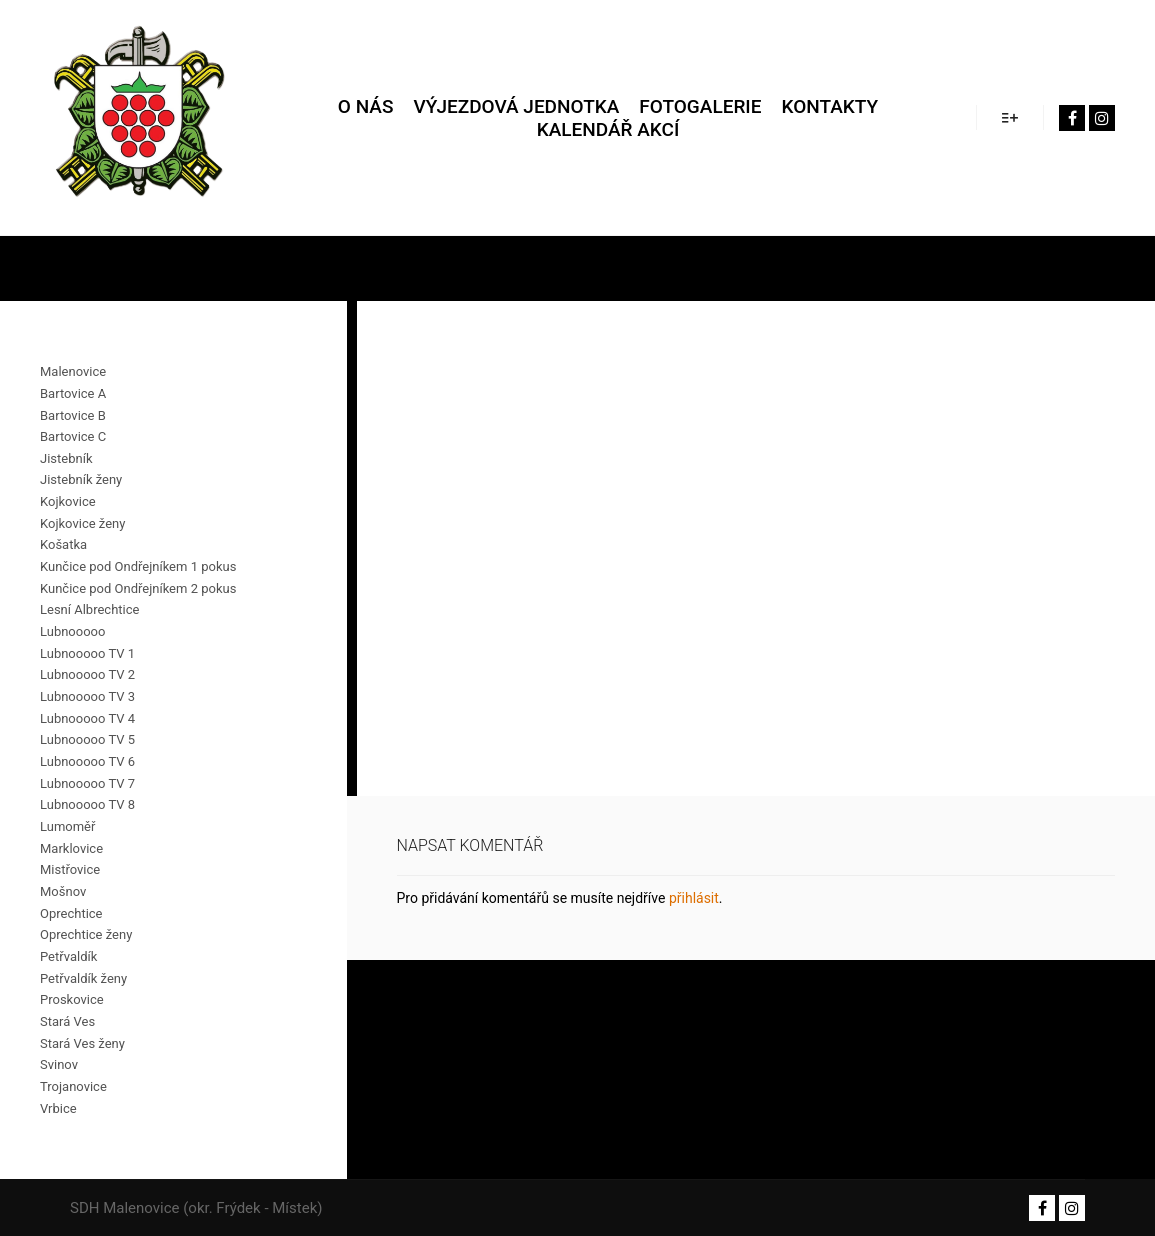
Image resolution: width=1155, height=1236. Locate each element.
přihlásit (694, 898)
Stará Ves (67, 1021)
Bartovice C (73, 436)
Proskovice (72, 999)
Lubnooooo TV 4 (87, 718)
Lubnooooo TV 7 (87, 783)
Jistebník (66, 458)
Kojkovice (68, 501)
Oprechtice (71, 913)
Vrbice (58, 1108)
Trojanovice (73, 1086)
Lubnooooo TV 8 (87, 804)
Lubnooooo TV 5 (87, 739)
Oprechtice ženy (86, 934)
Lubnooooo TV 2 (87, 674)
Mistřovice (70, 869)
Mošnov (63, 891)
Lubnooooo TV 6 (87, 761)
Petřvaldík (68, 956)
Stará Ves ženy (82, 1043)
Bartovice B (73, 415)
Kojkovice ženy (82, 523)
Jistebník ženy (81, 479)
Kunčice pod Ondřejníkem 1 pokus (138, 566)
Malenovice (73, 371)
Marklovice (71, 848)
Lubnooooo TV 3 (87, 696)
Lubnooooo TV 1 (87, 653)
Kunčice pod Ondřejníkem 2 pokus (138, 588)
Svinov (59, 1064)
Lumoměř (67, 826)
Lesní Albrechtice (89, 609)
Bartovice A (73, 393)
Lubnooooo (72, 631)
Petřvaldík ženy (83, 978)
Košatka (63, 544)
